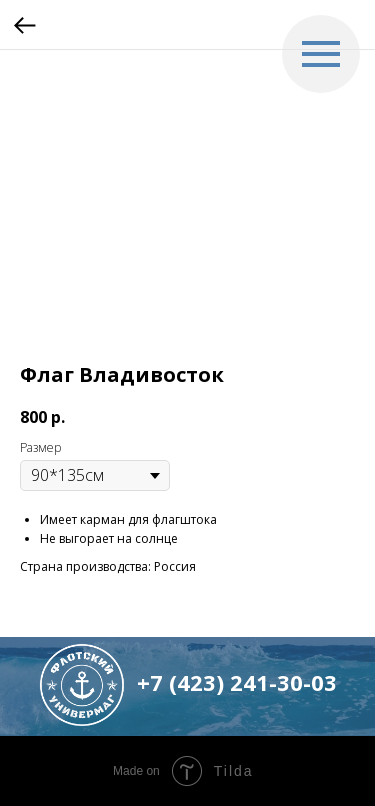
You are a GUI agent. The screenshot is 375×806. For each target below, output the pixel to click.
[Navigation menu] (321, 54)
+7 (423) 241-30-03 (237, 682)
